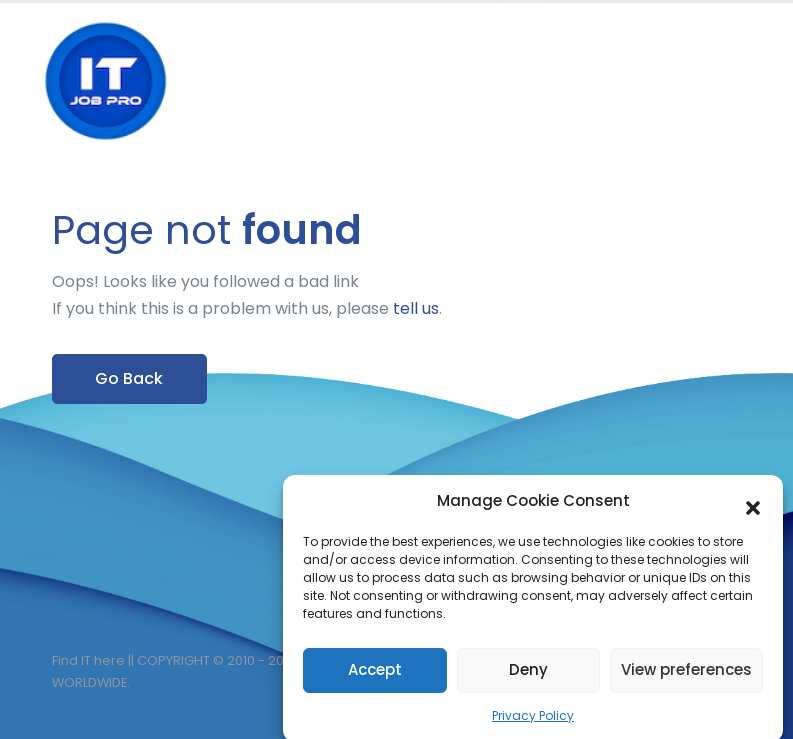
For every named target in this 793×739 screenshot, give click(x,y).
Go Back (129, 378)
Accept (375, 676)
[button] (753, 508)
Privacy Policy (533, 721)
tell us (416, 308)
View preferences (686, 676)
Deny (528, 676)
